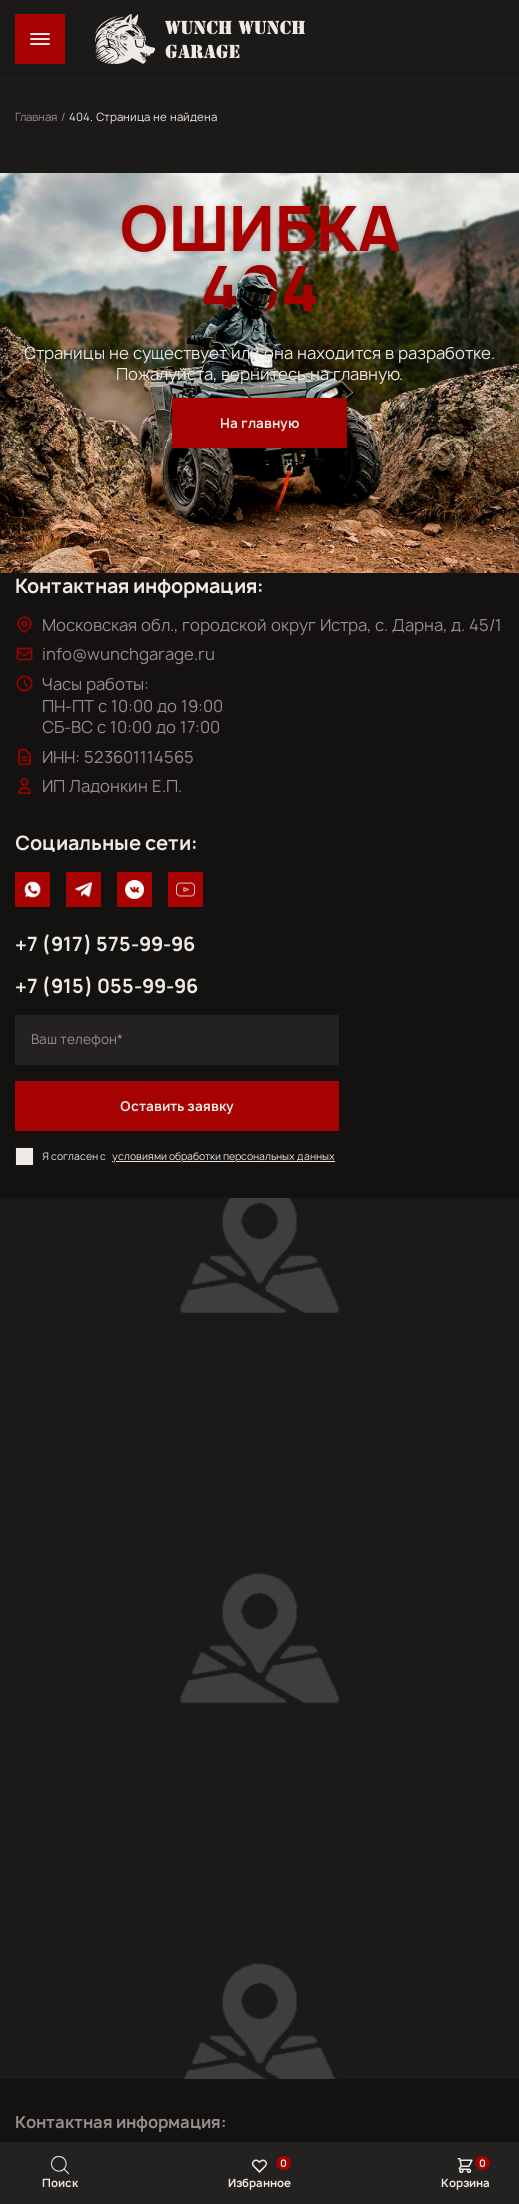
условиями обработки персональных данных (223, 1156)
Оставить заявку (177, 1106)
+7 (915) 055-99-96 (106, 986)
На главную (259, 423)
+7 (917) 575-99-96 (105, 944)
